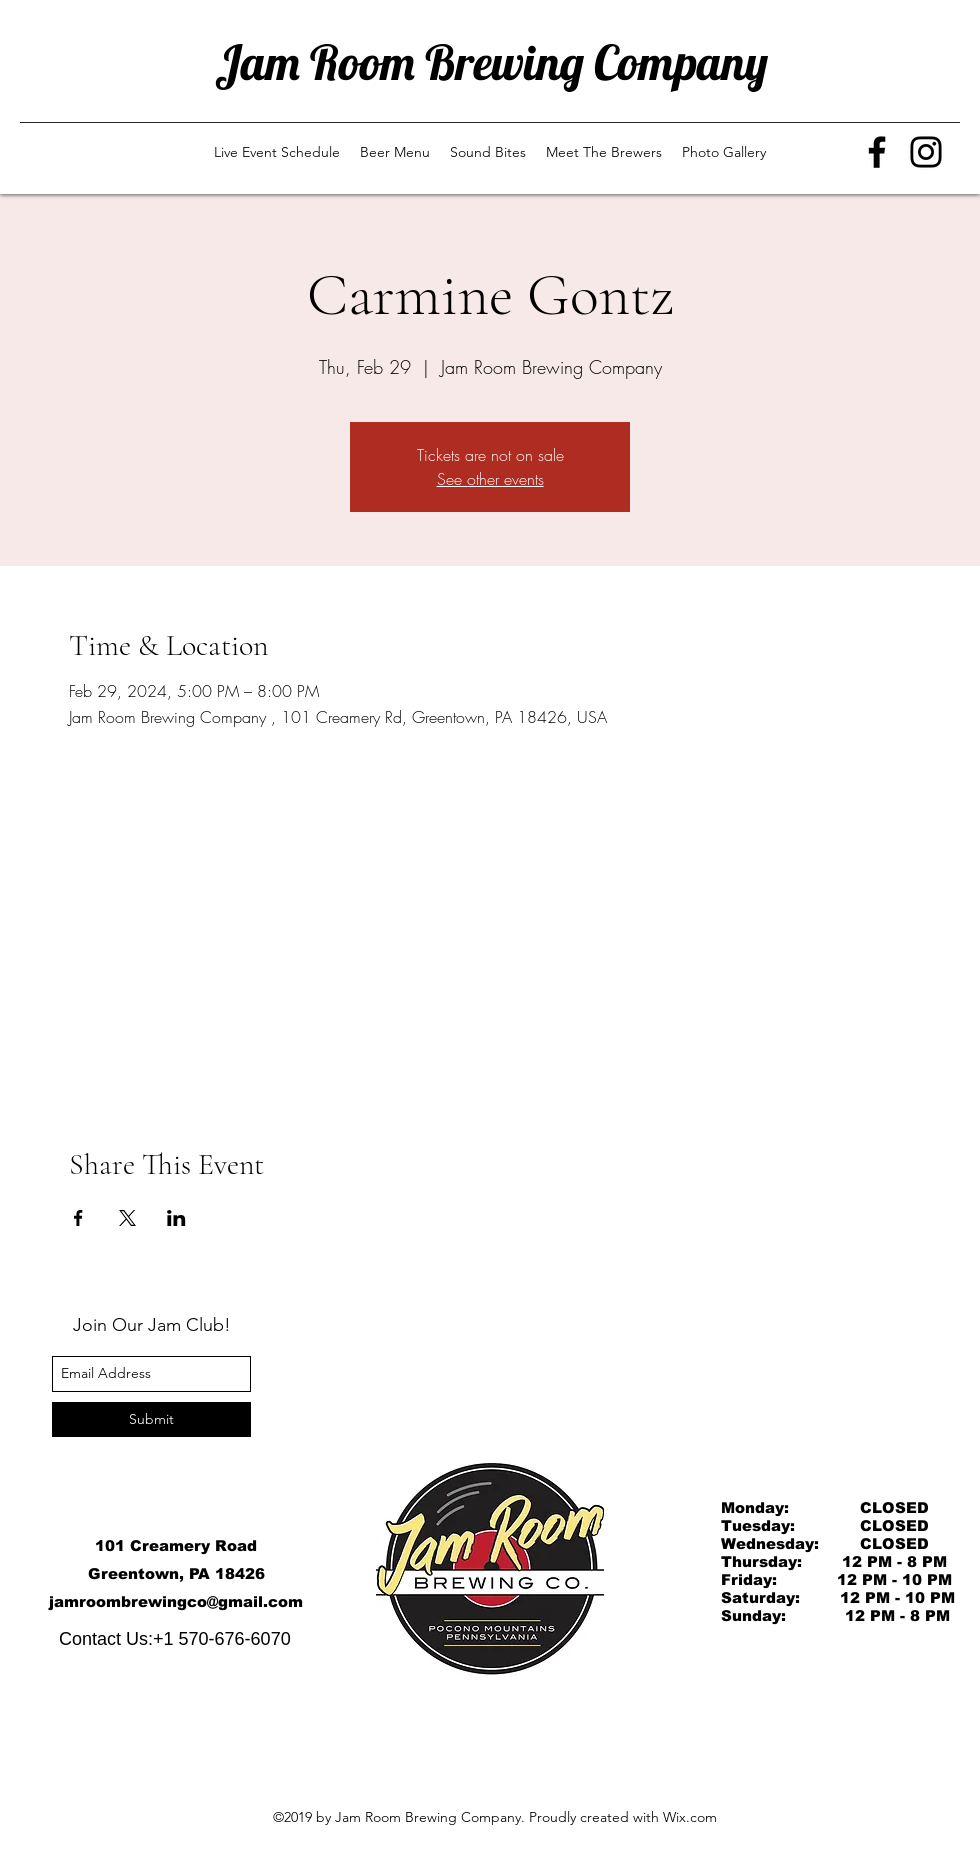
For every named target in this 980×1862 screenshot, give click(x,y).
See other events (490, 479)
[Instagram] (926, 152)
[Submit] (151, 1419)
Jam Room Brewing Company (491, 62)
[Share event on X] (127, 1218)
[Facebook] (877, 152)
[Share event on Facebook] (78, 1218)
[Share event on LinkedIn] (176, 1218)
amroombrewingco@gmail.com (178, 1601)
